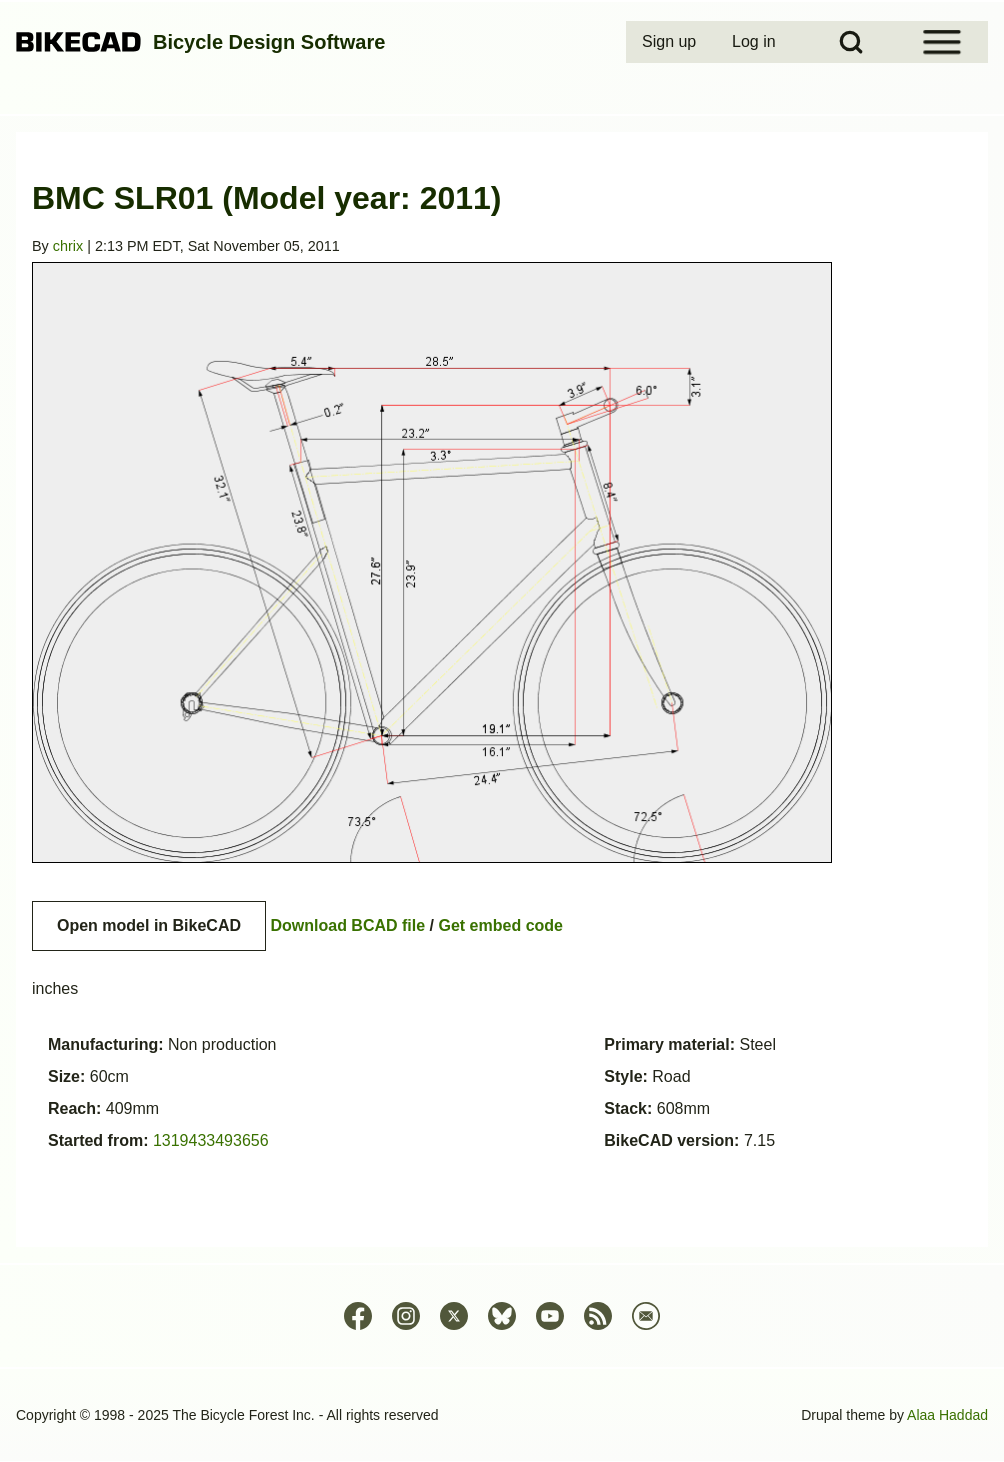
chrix (68, 246)
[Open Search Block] (851, 42)
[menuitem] (671, 42)
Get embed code (501, 925)
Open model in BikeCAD (149, 925)
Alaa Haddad (947, 1415)
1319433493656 (211, 1140)
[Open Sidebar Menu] (942, 42)
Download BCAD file (347, 925)
